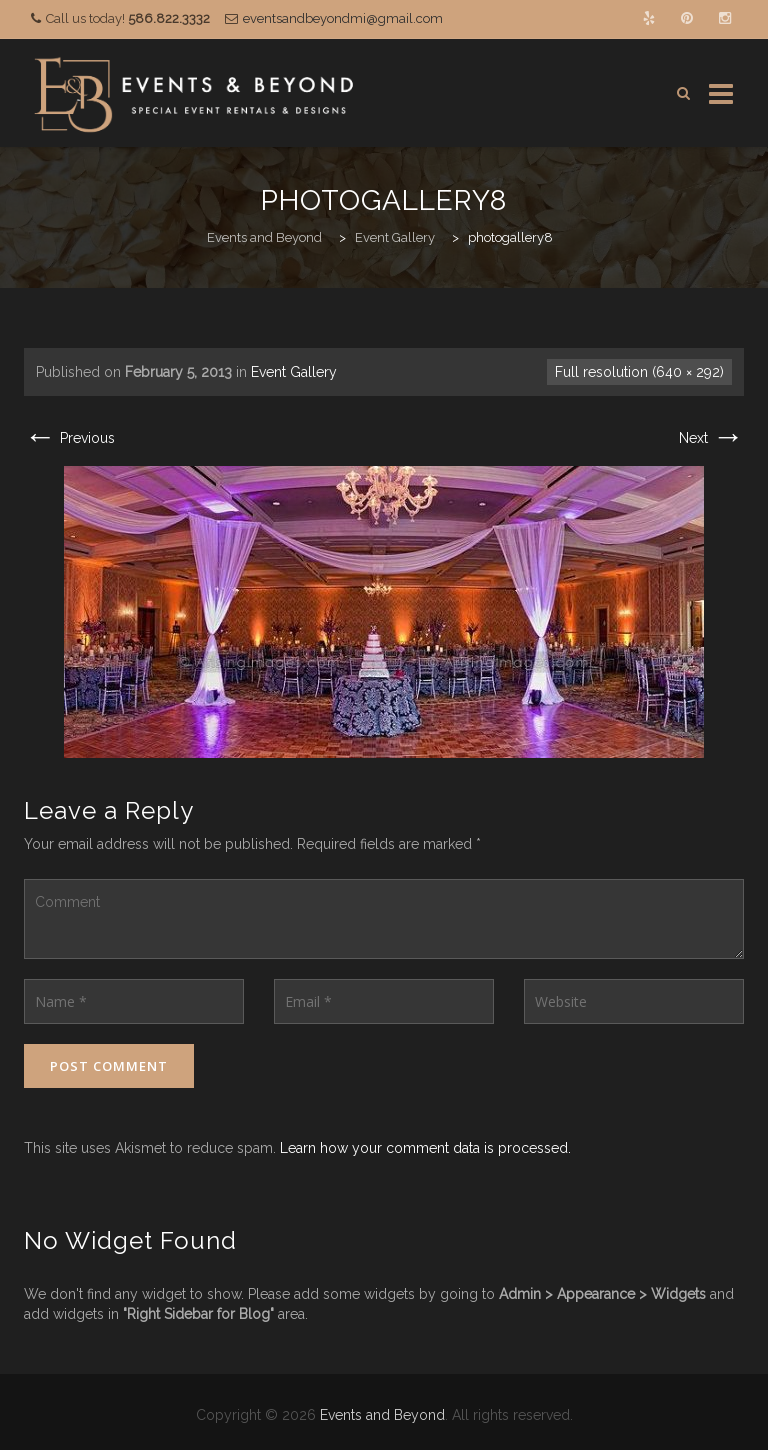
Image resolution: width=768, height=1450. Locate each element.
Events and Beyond (382, 1415)
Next (711, 438)
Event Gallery (294, 372)
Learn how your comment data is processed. (425, 1148)
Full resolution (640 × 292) (639, 372)
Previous (69, 438)
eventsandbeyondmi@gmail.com (343, 18)
